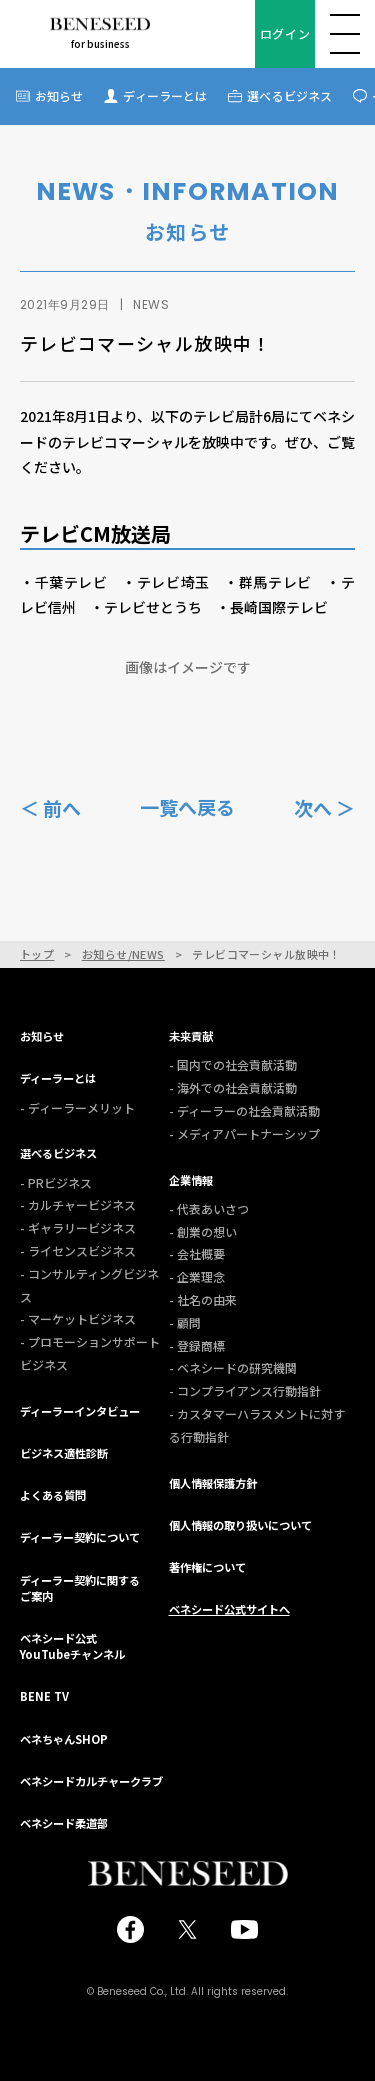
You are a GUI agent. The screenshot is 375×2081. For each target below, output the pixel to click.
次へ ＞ (324, 806)
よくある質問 (53, 1495)
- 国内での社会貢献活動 (233, 1064)
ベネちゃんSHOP (64, 1739)
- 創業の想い (203, 1231)
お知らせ (59, 95)
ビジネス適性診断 (64, 1453)
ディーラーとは (165, 95)
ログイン (285, 33)
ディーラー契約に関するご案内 (80, 1588)
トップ (37, 954)
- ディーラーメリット (77, 1107)
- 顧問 (185, 1322)
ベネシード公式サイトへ (229, 1609)
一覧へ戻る (187, 807)
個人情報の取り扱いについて (240, 1525)
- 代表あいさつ (209, 1208)
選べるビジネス (289, 95)
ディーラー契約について (80, 1537)
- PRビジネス (56, 1182)
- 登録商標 (197, 1345)
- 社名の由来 (203, 1299)
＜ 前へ (50, 806)
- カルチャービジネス (78, 1204)
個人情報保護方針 (213, 1483)
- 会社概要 (197, 1253)
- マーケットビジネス (78, 1318)
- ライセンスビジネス (78, 1250)
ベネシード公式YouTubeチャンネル (72, 1646)
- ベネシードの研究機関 (233, 1367)
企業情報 (191, 1180)
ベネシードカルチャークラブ (91, 1781)
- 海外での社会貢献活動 (233, 1087)
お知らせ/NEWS (123, 954)
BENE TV (44, 1696)
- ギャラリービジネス (78, 1227)
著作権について (207, 1567)
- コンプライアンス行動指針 (245, 1390)
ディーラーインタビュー (80, 1411)
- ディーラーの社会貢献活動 (244, 1110)
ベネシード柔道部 (64, 1823)
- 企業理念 (197, 1276)
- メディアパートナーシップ (244, 1133)
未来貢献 (191, 1036)
